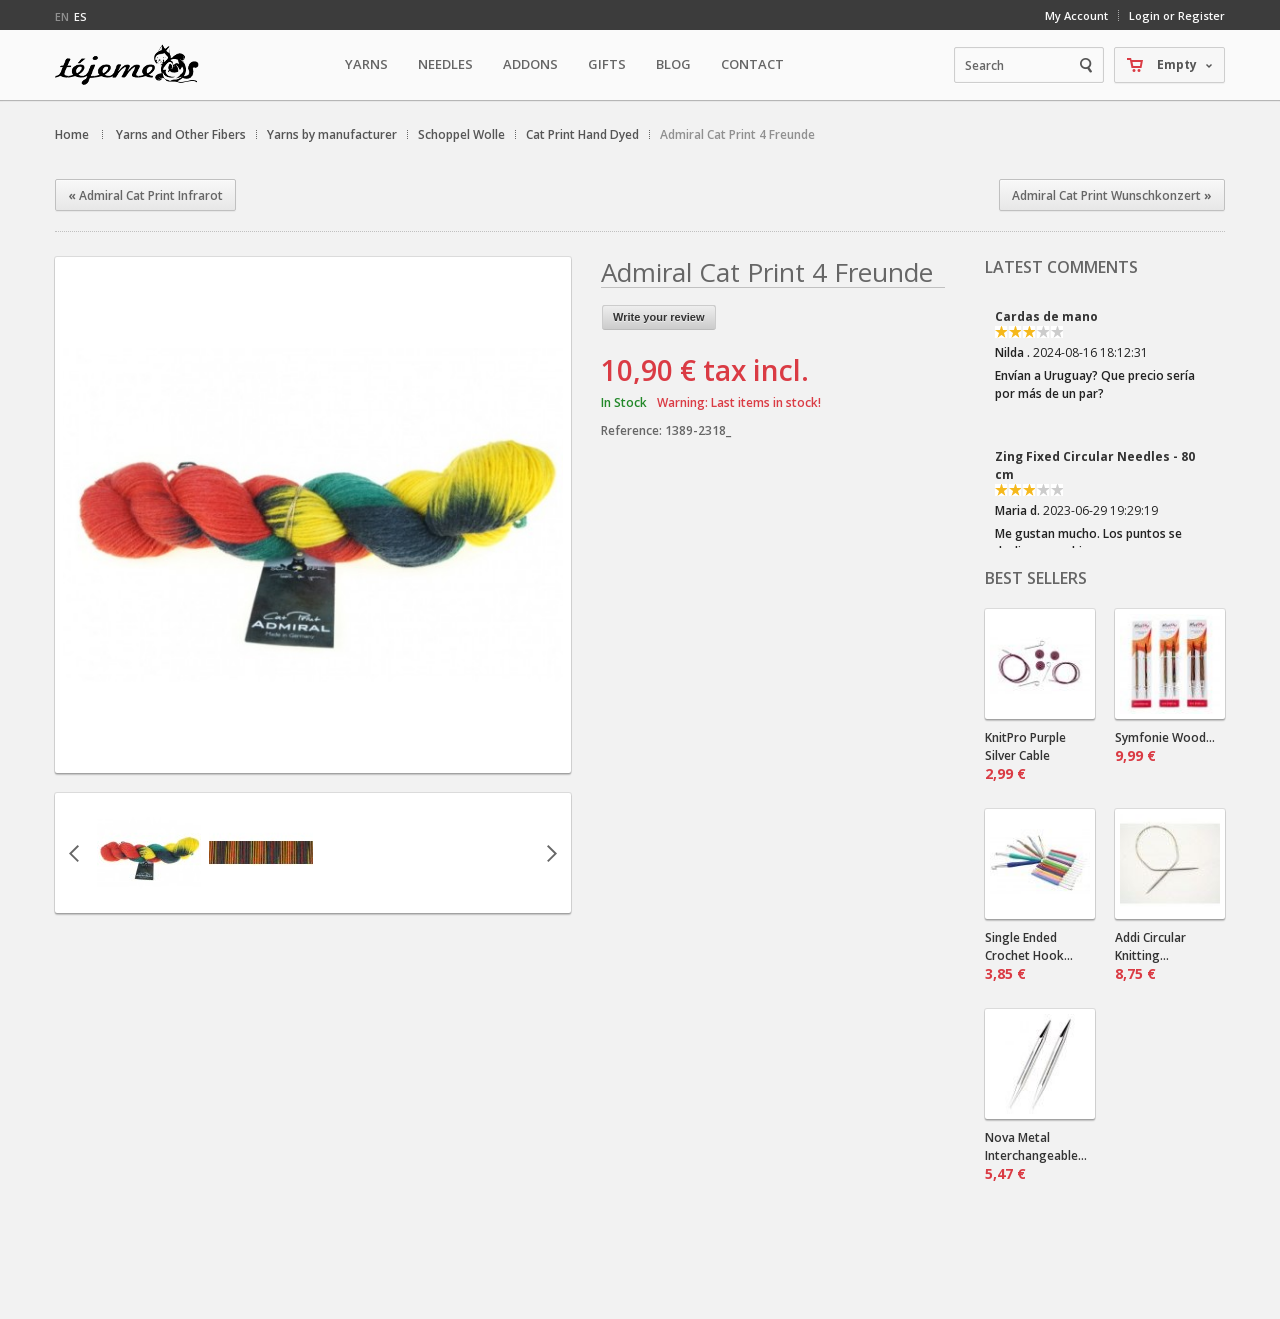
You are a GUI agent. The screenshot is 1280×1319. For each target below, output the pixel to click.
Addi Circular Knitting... (1150, 956)
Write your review (659, 317)
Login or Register (1177, 15)
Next (552, 853)
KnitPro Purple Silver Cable (1025, 756)
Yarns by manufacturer (332, 134)
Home (72, 134)
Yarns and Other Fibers (181, 134)
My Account (1076, 15)
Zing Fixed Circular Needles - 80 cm (1095, 465)
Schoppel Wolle (461, 134)
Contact (752, 64)
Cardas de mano (1046, 316)
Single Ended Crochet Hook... (1029, 956)
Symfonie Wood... (1165, 747)
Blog (673, 64)
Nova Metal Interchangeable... (1036, 1156)
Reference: (633, 430)
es (80, 16)
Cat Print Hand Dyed (582, 134)
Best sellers (1036, 578)
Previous (74, 853)
